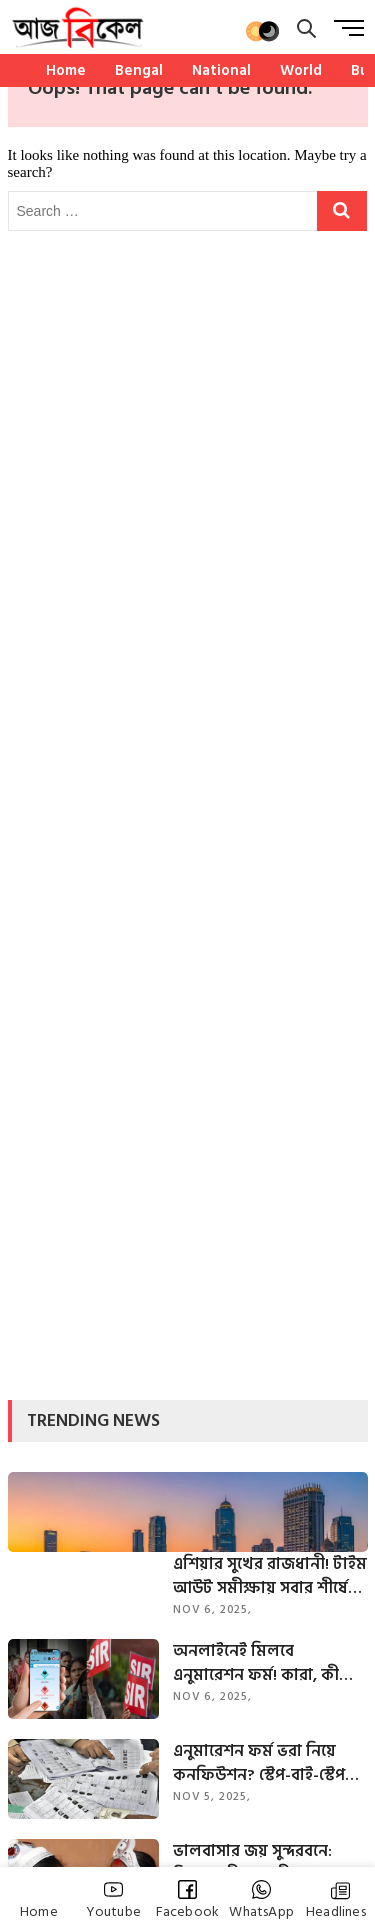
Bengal (139, 70)
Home (66, 70)
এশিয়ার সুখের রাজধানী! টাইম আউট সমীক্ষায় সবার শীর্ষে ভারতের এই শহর (270, 1576)
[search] (306, 29)
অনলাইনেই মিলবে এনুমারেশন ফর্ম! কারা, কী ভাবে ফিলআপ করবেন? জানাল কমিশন (256, 1663)
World (301, 70)
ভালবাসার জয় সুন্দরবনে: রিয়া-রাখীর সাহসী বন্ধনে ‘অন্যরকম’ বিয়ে (252, 1863)
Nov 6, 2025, (212, 1609)
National (221, 70)
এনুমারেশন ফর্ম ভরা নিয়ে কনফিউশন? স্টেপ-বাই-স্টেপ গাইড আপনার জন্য (259, 1763)
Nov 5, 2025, (212, 1796)
